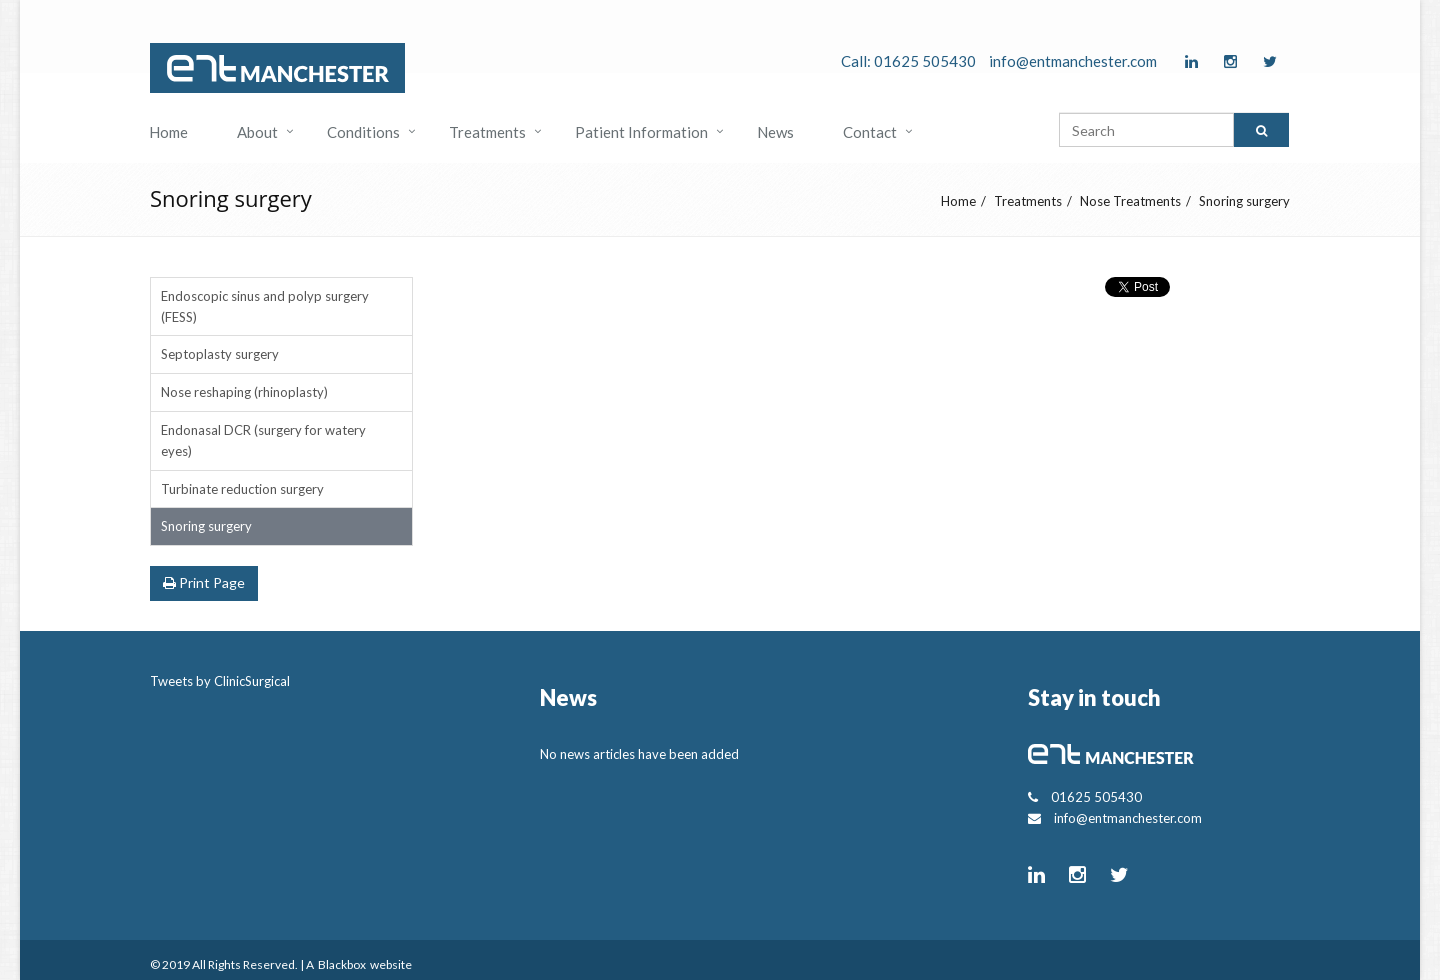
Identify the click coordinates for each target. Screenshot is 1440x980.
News (775, 132)
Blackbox (342, 964)
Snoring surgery (1244, 201)
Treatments (487, 132)
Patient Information (641, 132)
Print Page (204, 582)
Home (168, 132)
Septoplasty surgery (220, 354)
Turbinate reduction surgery (242, 489)
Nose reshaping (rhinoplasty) (244, 392)
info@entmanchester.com (1073, 61)
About (257, 132)
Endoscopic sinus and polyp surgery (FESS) (265, 306)
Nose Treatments (1130, 201)
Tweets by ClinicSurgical (220, 681)
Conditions (363, 132)
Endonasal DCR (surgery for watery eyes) (263, 440)
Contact (870, 132)
